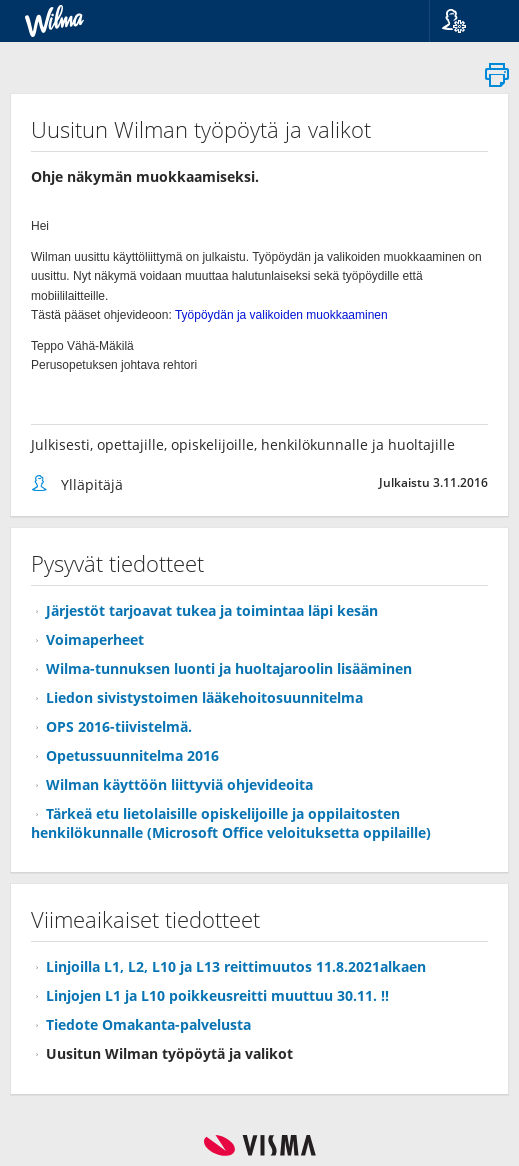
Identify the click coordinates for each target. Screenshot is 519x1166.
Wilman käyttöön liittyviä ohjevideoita (179, 784)
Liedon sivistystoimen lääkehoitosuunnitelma (204, 697)
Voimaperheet (95, 639)
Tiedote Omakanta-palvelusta (148, 1024)
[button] (466, 21)
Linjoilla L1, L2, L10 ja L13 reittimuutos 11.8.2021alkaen (236, 966)
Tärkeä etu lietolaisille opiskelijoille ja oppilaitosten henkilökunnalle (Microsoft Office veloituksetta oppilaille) (231, 823)
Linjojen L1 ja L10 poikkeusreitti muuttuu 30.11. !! (217, 995)
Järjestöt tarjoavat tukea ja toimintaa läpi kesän (212, 610)
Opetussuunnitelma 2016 (132, 755)
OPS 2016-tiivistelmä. (119, 726)
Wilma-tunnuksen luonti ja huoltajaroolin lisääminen (229, 668)
